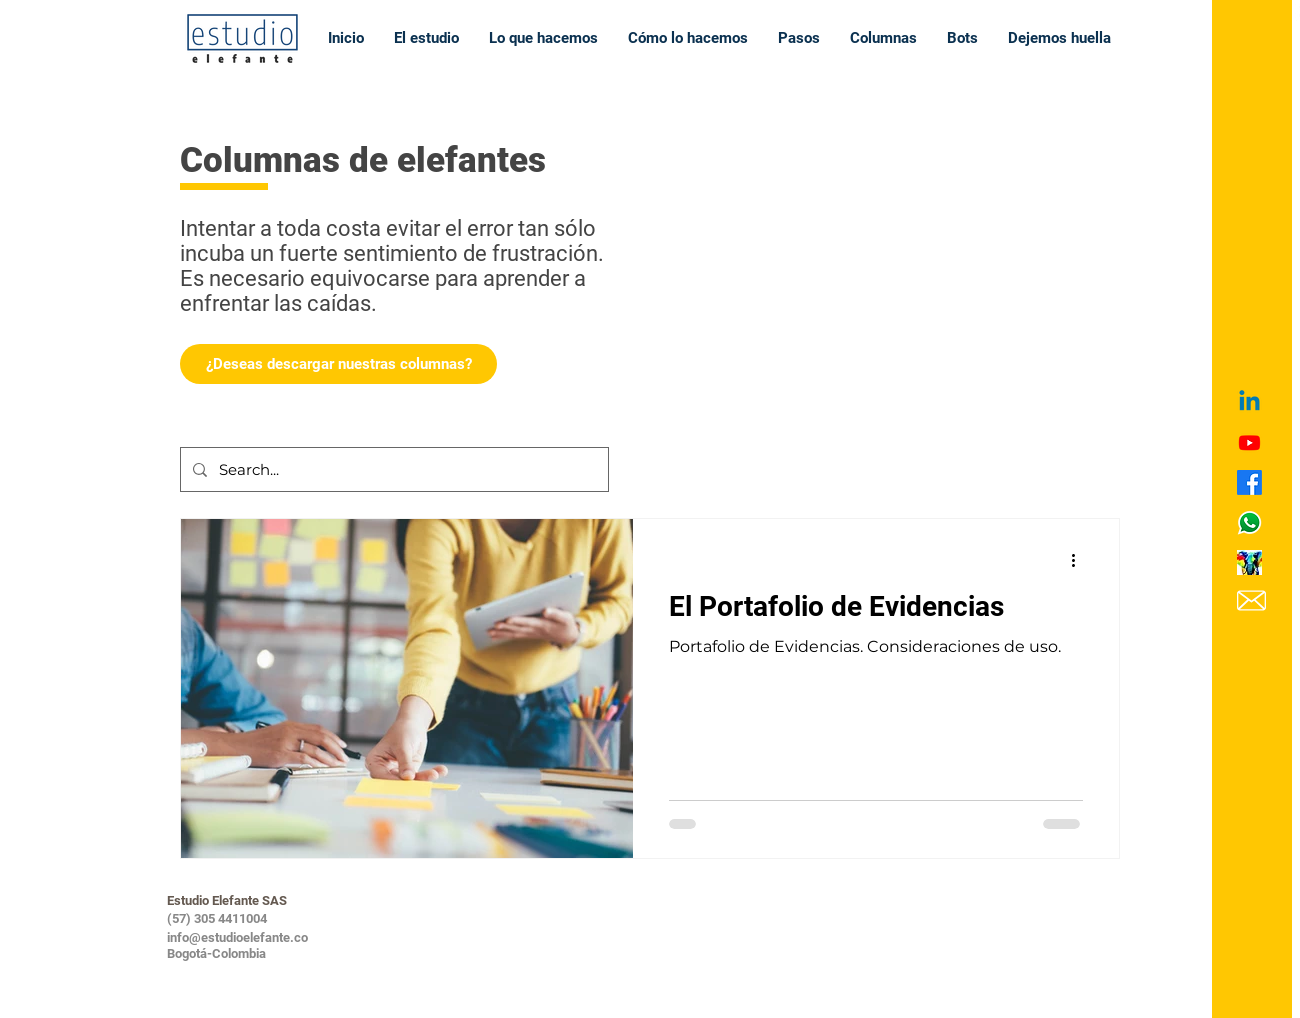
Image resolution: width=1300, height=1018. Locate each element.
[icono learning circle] (1249, 562)
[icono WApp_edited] (1249, 522)
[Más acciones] (1080, 560)
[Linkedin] (1249, 402)
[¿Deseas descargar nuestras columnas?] (338, 364)
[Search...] (392, 469)
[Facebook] (1249, 482)
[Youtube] (1249, 442)
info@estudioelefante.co (237, 937)
